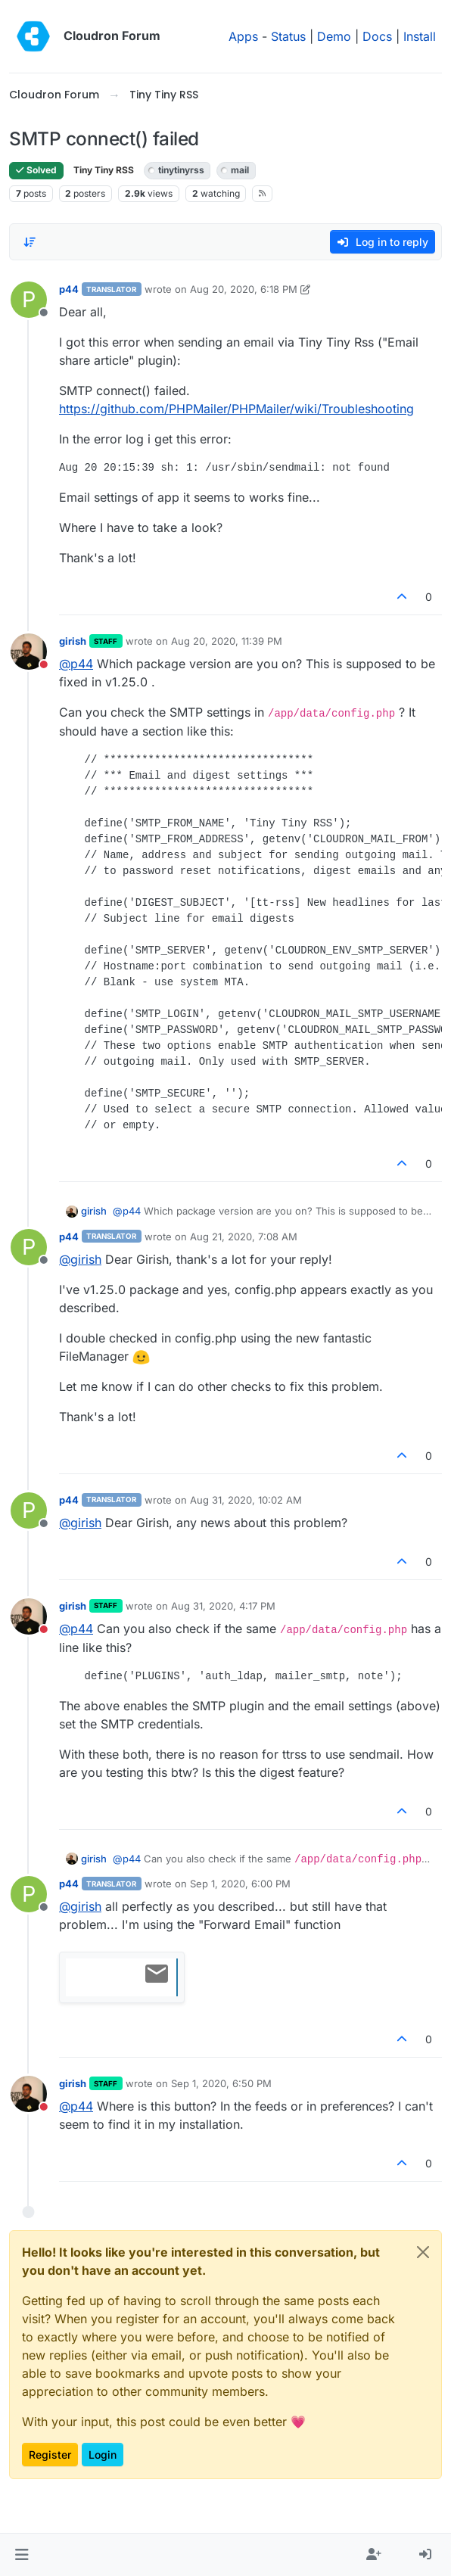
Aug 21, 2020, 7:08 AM (243, 1236)
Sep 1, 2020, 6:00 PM (240, 1884)
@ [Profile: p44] (76, 663)
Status (288, 36)
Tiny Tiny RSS (103, 170)
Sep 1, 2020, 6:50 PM (221, 2083)
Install (419, 36)
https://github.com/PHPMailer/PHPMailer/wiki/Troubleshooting (236, 408)
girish (72, 641)
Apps (243, 36)
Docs (377, 36)
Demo (334, 36)
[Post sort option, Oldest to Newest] (29, 242)
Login (103, 2454)
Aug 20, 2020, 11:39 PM (226, 641)
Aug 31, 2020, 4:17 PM (223, 1606)
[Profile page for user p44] (29, 300)
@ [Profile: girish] (80, 1259)
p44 (69, 289)
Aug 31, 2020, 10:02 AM (246, 1500)
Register (50, 2454)
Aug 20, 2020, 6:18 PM (243, 289)
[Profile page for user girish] (29, 651)
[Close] (423, 2252)
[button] (21, 2555)
